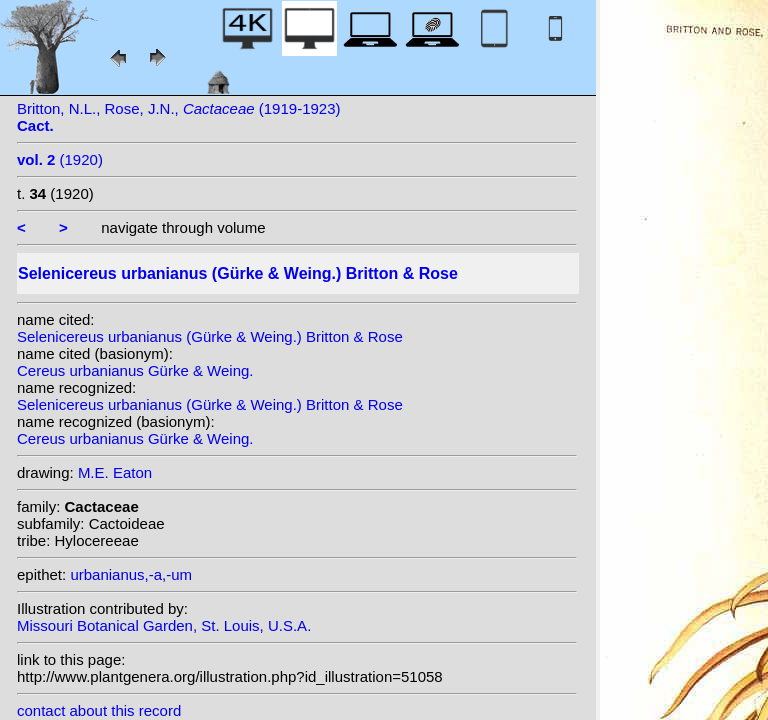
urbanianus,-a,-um (131, 574)
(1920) (60, 159)
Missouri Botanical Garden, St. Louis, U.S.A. (164, 625)
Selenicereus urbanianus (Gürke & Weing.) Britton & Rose (210, 336)
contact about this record (99, 710)
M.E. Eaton (115, 472)
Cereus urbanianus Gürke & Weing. (135, 370)
